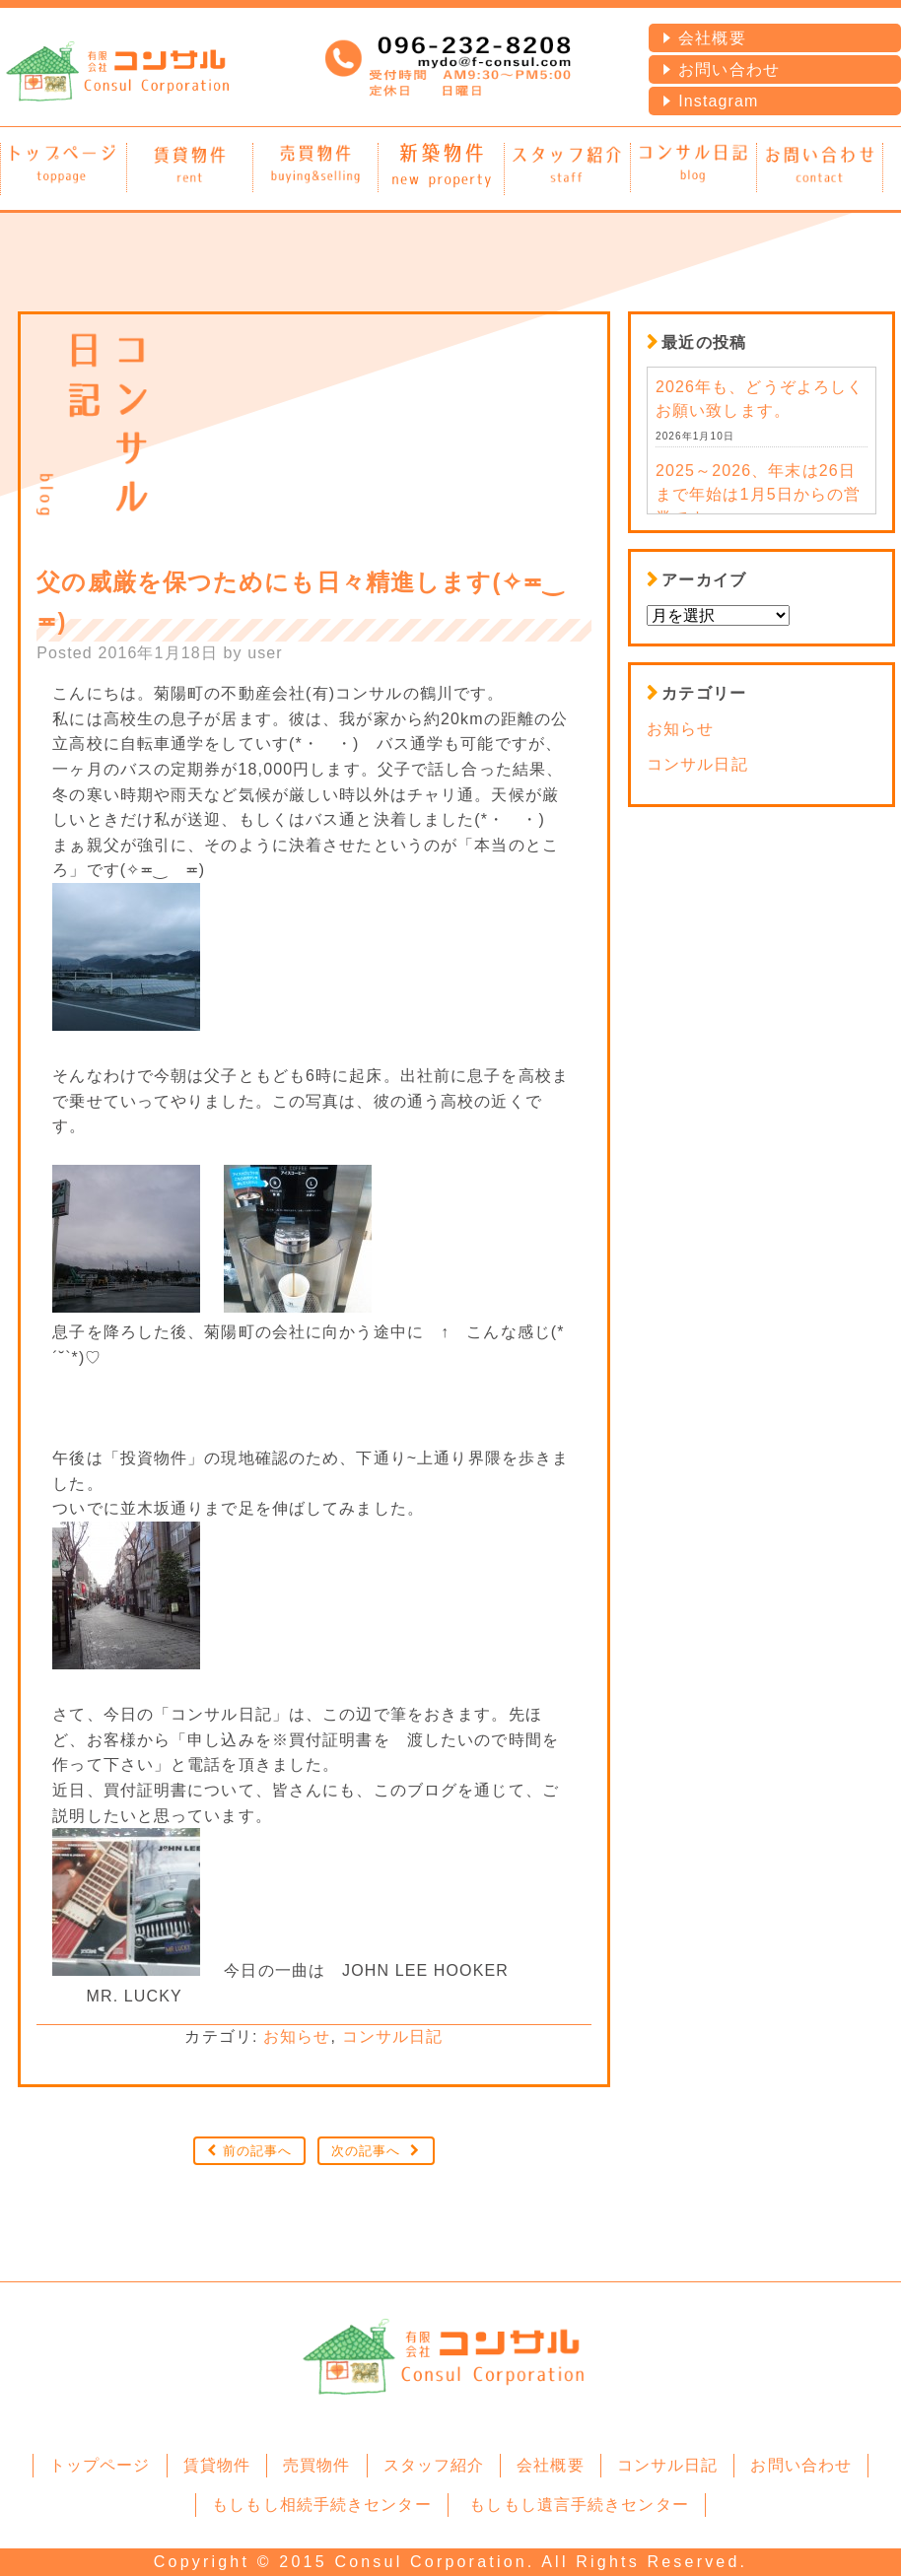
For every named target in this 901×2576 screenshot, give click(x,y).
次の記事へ (366, 2150)
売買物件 (316, 2465)
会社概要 (711, 38)
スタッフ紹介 (434, 2465)
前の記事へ (258, 2150)
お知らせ (296, 2036)
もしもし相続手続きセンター (322, 2504)
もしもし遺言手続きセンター (579, 2504)
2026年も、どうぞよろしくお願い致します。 (760, 398)
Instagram (718, 101)
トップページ (100, 2465)
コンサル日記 (393, 2036)
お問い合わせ (729, 69)
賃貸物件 (216, 2465)
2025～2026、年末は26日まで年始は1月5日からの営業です (758, 494)
